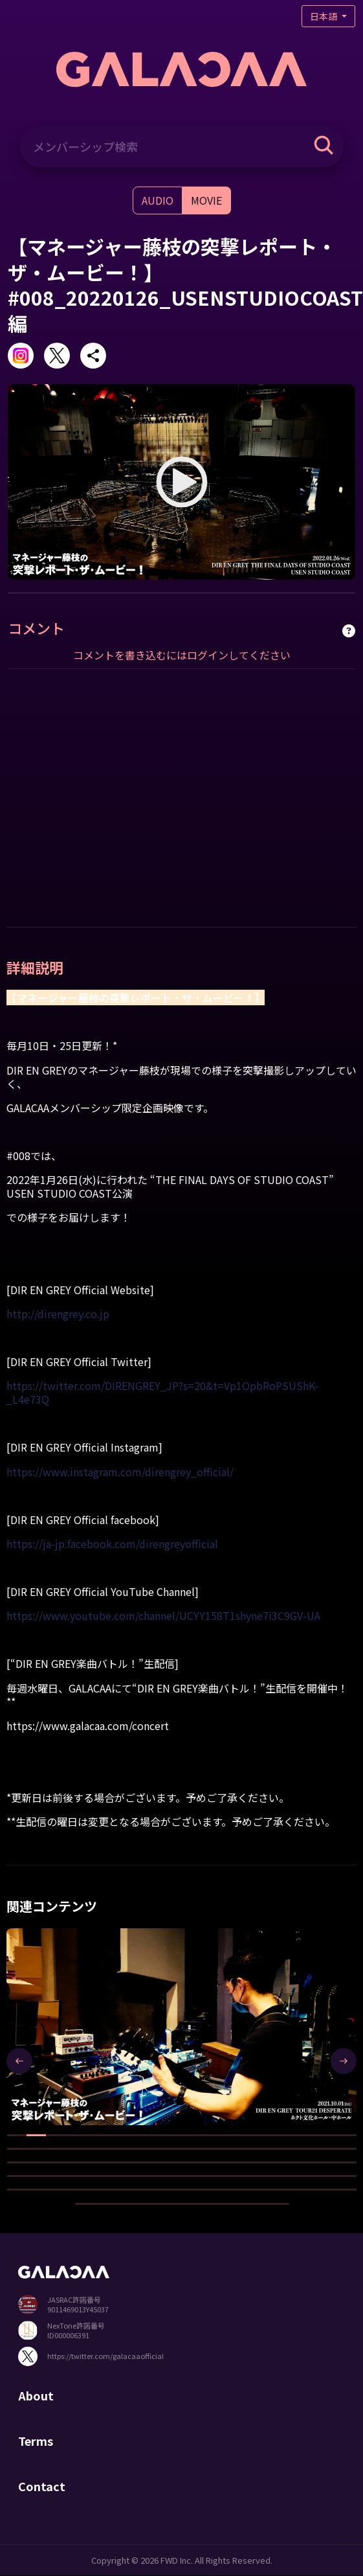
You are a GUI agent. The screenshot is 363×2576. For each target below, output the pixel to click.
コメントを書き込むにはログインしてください (182, 655)
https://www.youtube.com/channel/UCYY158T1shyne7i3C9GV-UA (163, 1615)
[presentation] (19, 2061)
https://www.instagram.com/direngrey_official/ (120, 1471)
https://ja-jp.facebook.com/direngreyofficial (112, 1543)
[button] (17, 2135)
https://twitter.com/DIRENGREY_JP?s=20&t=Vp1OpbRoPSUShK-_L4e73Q (162, 1392)
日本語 (324, 16)
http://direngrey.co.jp (57, 1313)
